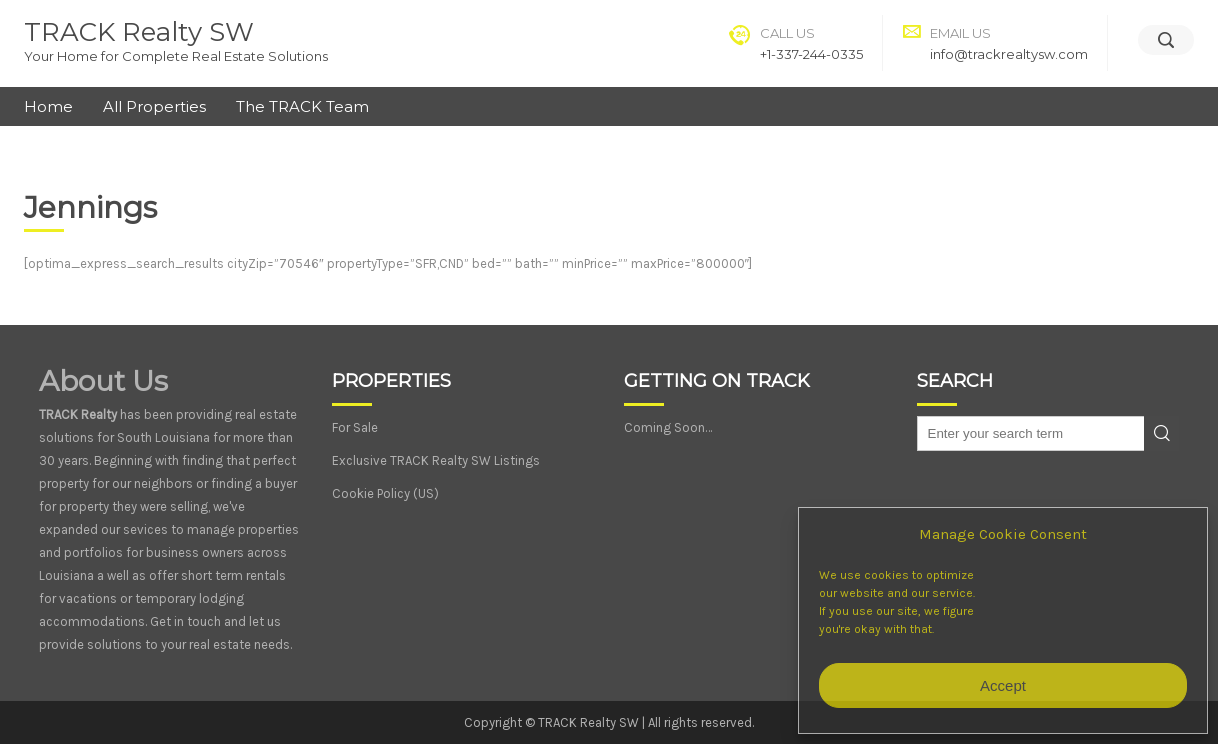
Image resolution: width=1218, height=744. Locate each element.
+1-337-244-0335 (811, 54)
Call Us (787, 33)
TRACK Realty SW (139, 32)
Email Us (960, 33)
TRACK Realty (78, 414)
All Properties (154, 106)
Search (1161, 433)
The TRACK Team (302, 106)
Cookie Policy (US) (385, 493)
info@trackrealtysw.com (1009, 54)
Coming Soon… (668, 427)
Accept (1003, 685)
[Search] (1166, 40)
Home (48, 106)
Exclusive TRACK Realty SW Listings (436, 460)
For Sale (355, 427)
